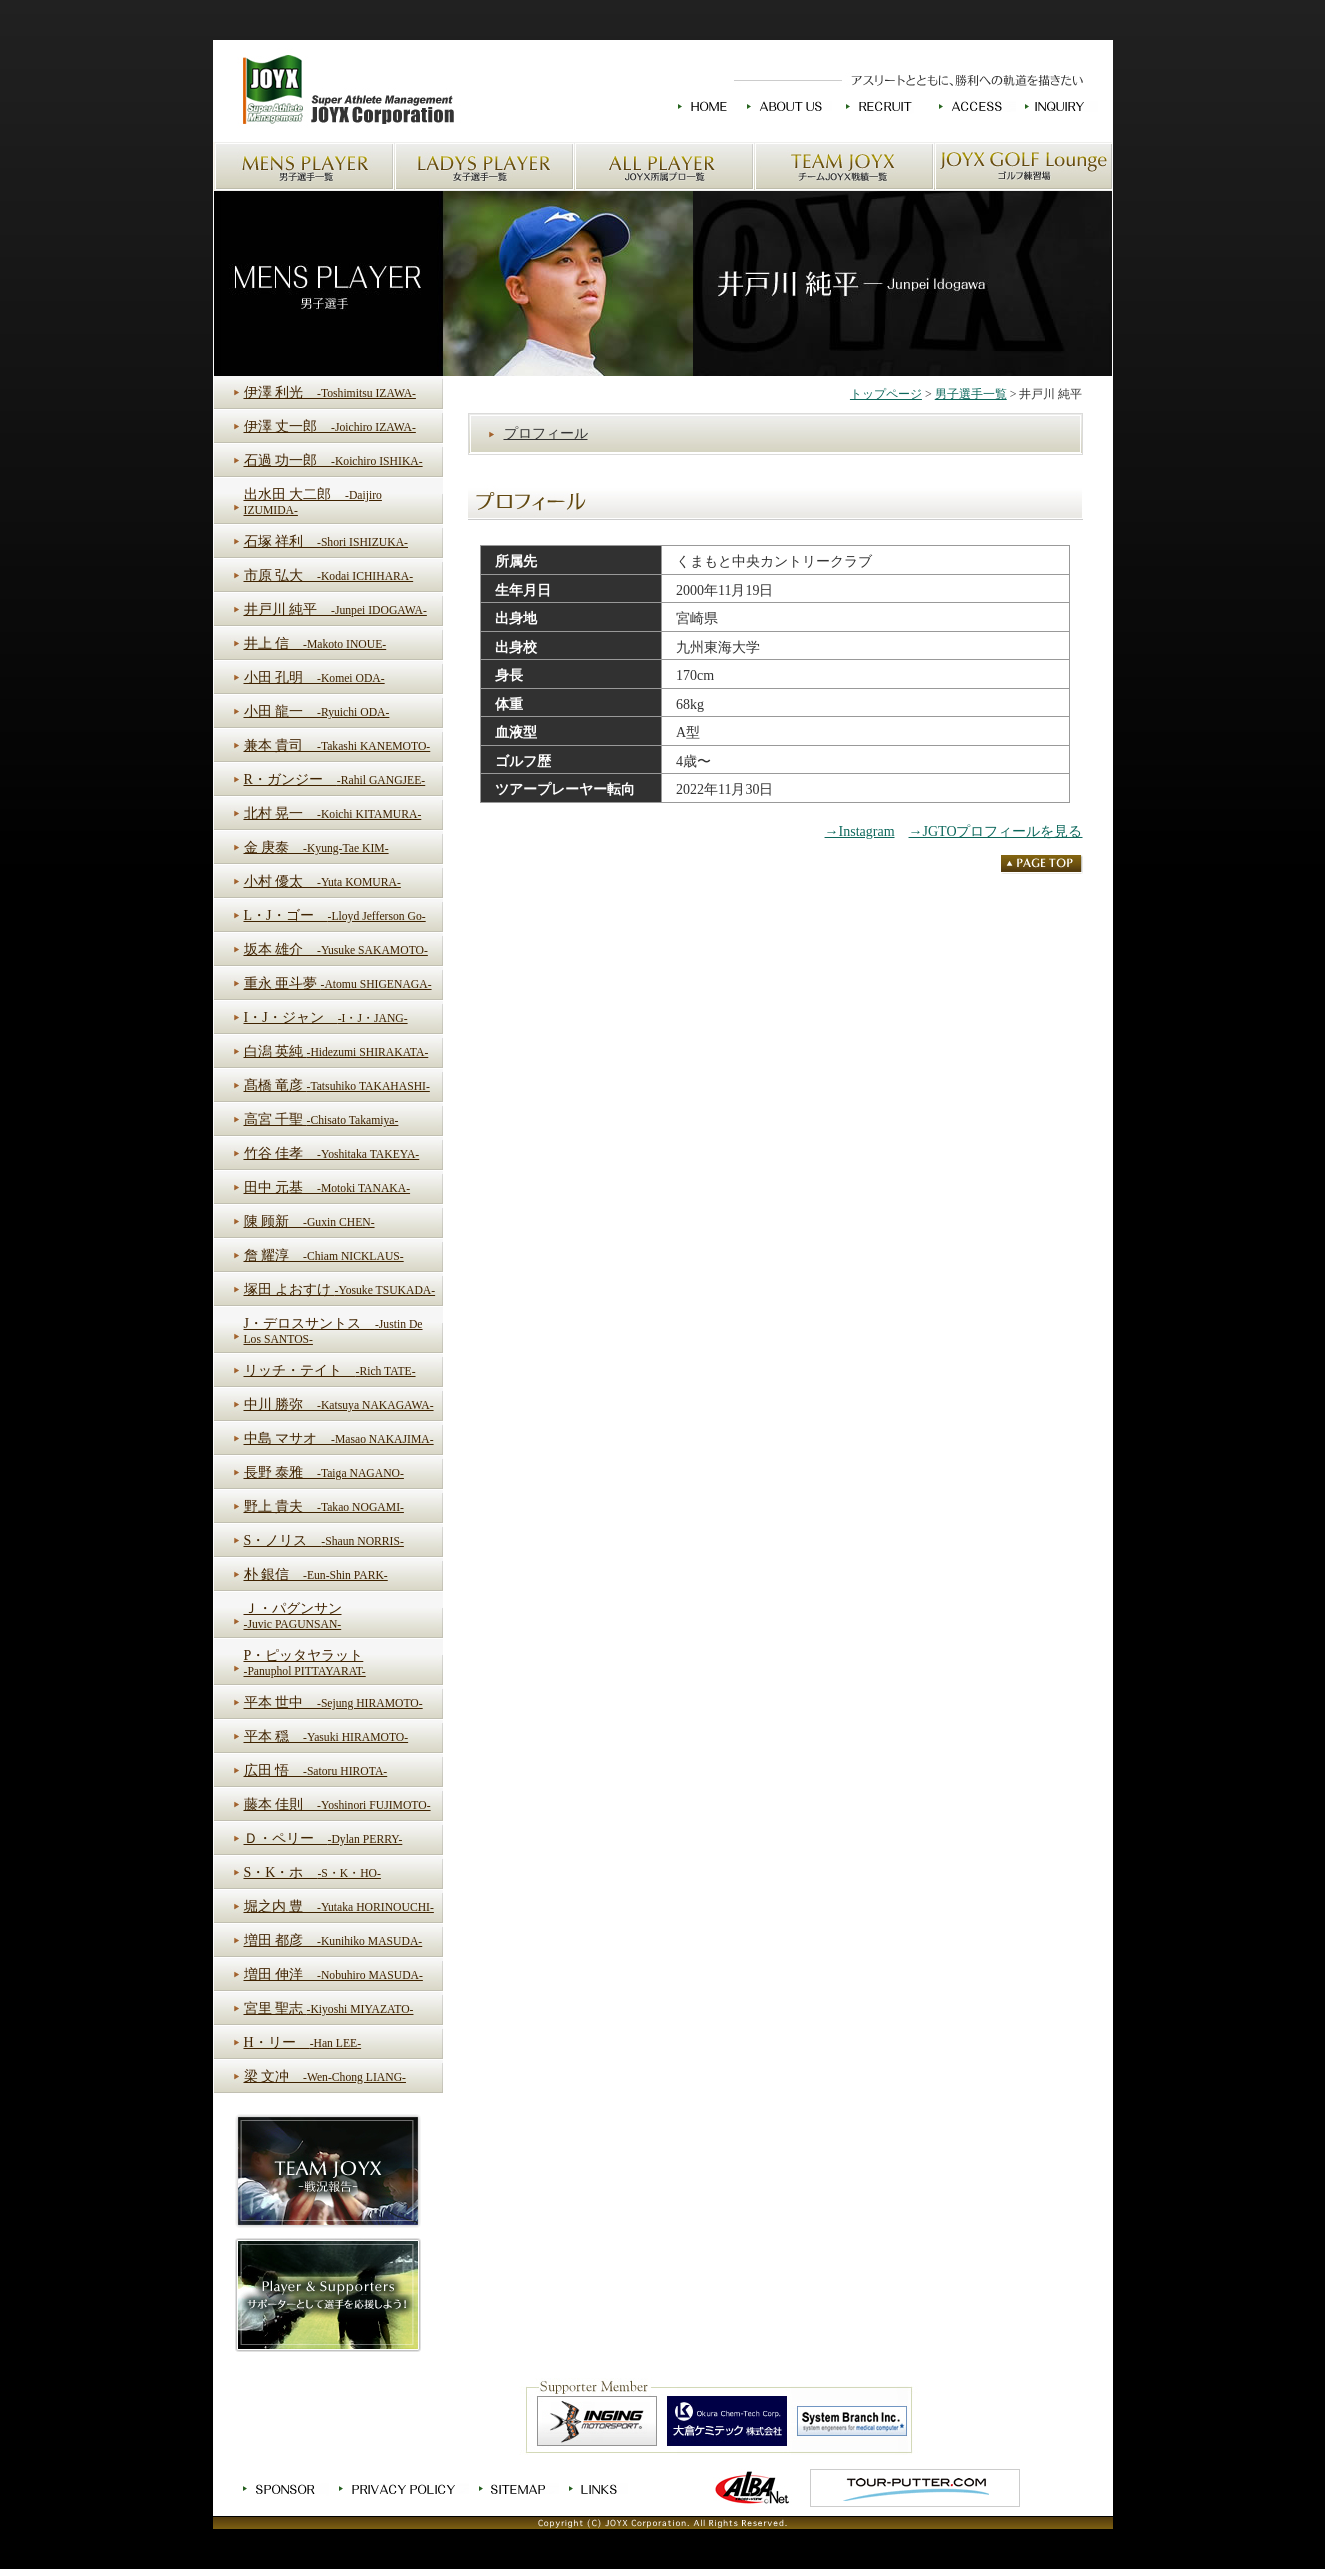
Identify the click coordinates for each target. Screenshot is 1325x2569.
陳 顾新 (309, 1221)
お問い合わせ (1057, 106)
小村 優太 (322, 881)
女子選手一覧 (484, 166)
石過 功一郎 (333, 460)
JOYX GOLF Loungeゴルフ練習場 (1023, 166)
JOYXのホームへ (346, 91)
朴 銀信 (316, 1574)
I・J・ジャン (326, 1017)
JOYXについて (786, 106)
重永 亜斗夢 (338, 983)
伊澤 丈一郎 (330, 426)
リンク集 (595, 2489)
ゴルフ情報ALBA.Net (752, 2488)
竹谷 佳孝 (332, 1153)
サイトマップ (514, 2489)
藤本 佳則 (337, 1804)
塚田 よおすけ (340, 1289)
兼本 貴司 (337, 745)
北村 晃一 (333, 813)
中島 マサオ (339, 1438)
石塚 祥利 (326, 541)
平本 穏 (326, 1736)
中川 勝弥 (339, 1404)
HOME (702, 106)
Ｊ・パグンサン (293, 1616)
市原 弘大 (329, 575)
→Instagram (860, 831)
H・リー (303, 2042)
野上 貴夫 (324, 1506)
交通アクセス (971, 106)
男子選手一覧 (303, 166)
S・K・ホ (312, 1872)
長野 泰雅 (324, 1472)
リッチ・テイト (330, 1370)
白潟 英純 (336, 1051)
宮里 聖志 (329, 2008)
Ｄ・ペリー (323, 1838)
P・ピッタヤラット (305, 1663)
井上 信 (315, 643)
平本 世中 (333, 1702)
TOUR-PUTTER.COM (915, 2488)
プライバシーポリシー (399, 2489)
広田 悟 (316, 1770)
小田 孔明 (314, 677)
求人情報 (881, 106)
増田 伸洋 (333, 1974)
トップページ (886, 394)
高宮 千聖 (321, 1119)
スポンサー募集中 (281, 2489)
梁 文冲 (325, 2076)
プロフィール (546, 433)
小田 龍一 (317, 711)
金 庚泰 (316, 847)
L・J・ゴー (335, 915)
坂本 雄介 (336, 949)
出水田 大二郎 (313, 502)
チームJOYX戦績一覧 (844, 166)
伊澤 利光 (330, 392)
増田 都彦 (333, 1940)
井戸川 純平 (335, 609)
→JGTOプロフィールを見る (996, 831)
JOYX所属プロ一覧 (664, 166)
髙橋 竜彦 (337, 1085)
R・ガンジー (335, 779)
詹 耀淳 (324, 1255)
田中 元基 (327, 1187)
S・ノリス (324, 1540)
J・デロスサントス (333, 1331)
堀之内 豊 (339, 1906)
